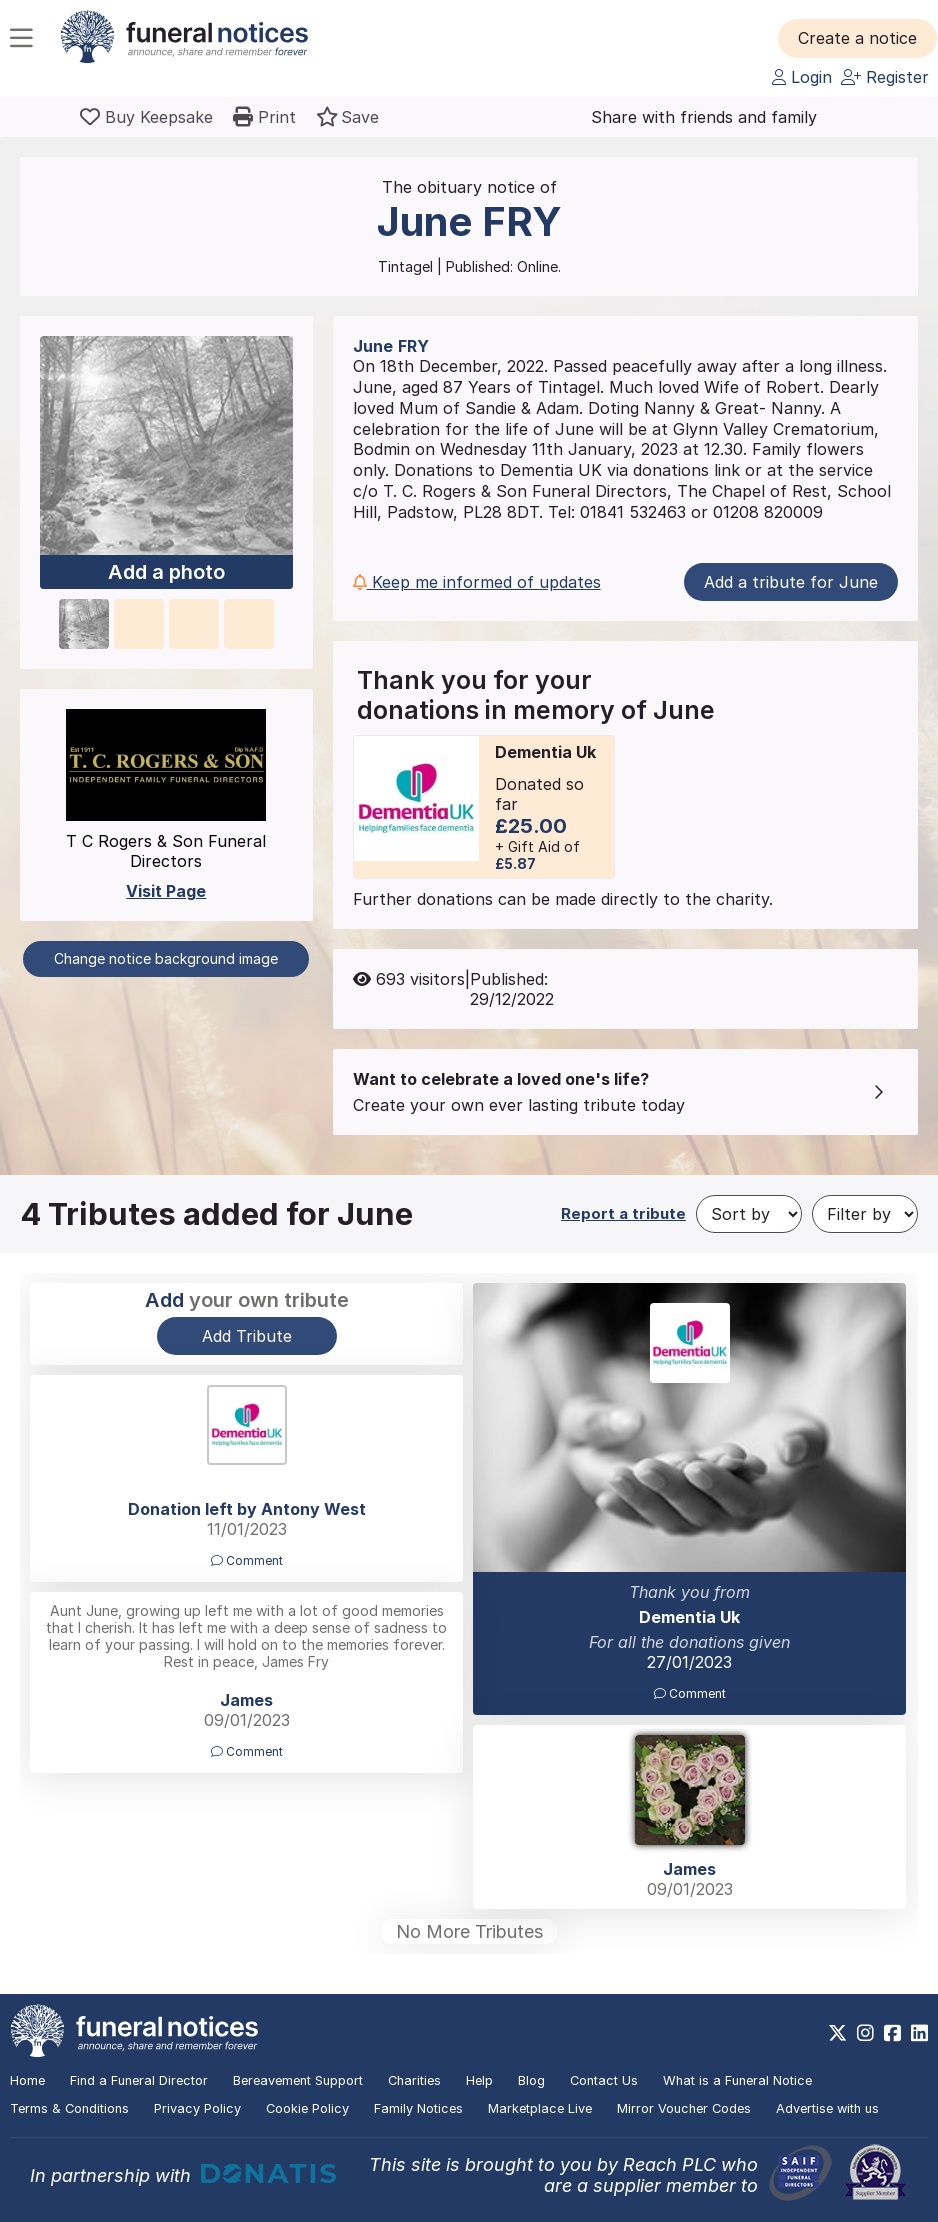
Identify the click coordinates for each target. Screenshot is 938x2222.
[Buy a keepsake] (146, 117)
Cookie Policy (307, 2108)
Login (802, 77)
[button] (857, 38)
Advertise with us (827, 2108)
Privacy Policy (197, 2108)
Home (27, 2080)
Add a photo (166, 572)
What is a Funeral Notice (737, 2080)
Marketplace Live (540, 2108)
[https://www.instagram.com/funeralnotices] (865, 2033)
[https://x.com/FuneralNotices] (837, 2033)
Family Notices (418, 2108)
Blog (531, 2080)
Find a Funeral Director (139, 2080)
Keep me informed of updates (477, 582)
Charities (414, 2080)
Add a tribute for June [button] (791, 582)
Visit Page (166, 891)
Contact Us (604, 2080)
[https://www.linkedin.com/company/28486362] (919, 2033)
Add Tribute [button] (247, 1336)
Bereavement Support (298, 2080)
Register (885, 77)
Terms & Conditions (69, 2108)
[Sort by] (749, 1214)
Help (479, 2080)
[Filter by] (865, 1214)
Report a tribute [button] (623, 1213)
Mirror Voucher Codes (684, 2108)
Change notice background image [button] (166, 958)
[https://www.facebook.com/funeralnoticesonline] (892, 2033)
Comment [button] (690, 1693)
